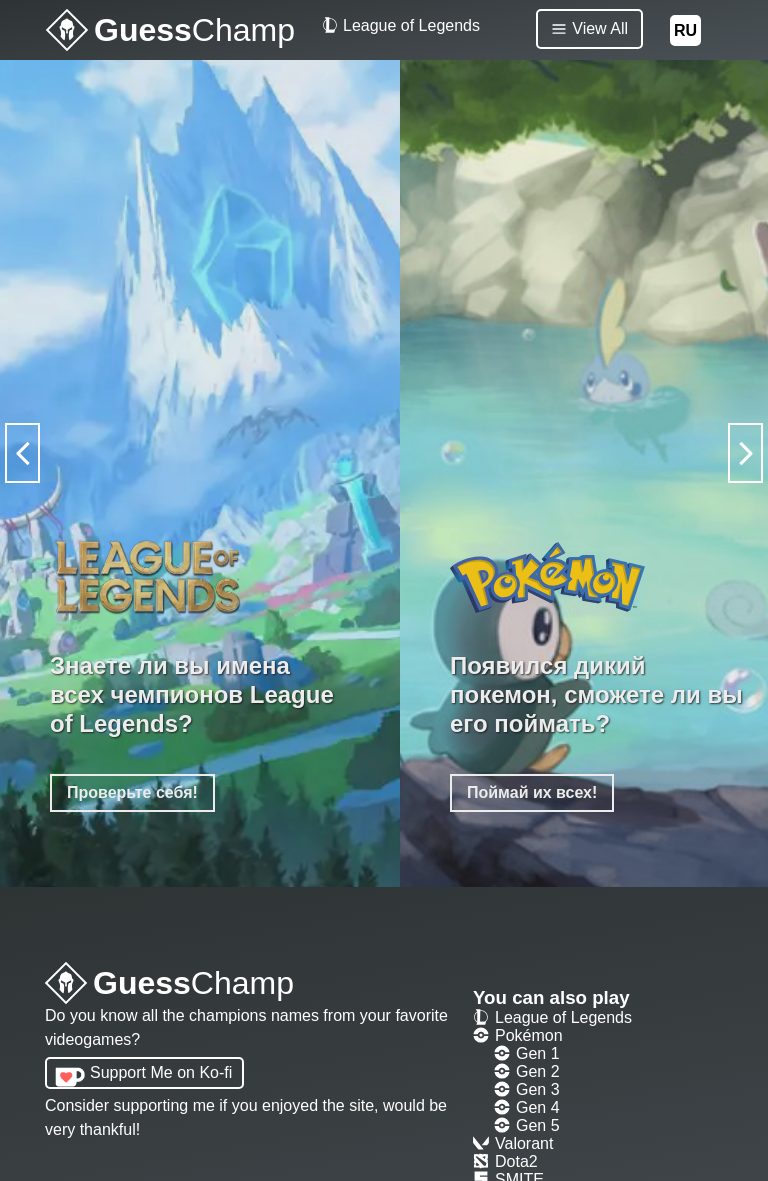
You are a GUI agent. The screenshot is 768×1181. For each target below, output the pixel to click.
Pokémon (518, 1035)
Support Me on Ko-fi (161, 1072)
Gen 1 (527, 1053)
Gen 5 (527, 1125)
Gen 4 (527, 1107)
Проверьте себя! (132, 792)
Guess (169, 984)
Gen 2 (527, 1071)
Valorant (513, 1143)
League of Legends (401, 25)
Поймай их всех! (532, 792)
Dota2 (505, 1161)
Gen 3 (527, 1089)
